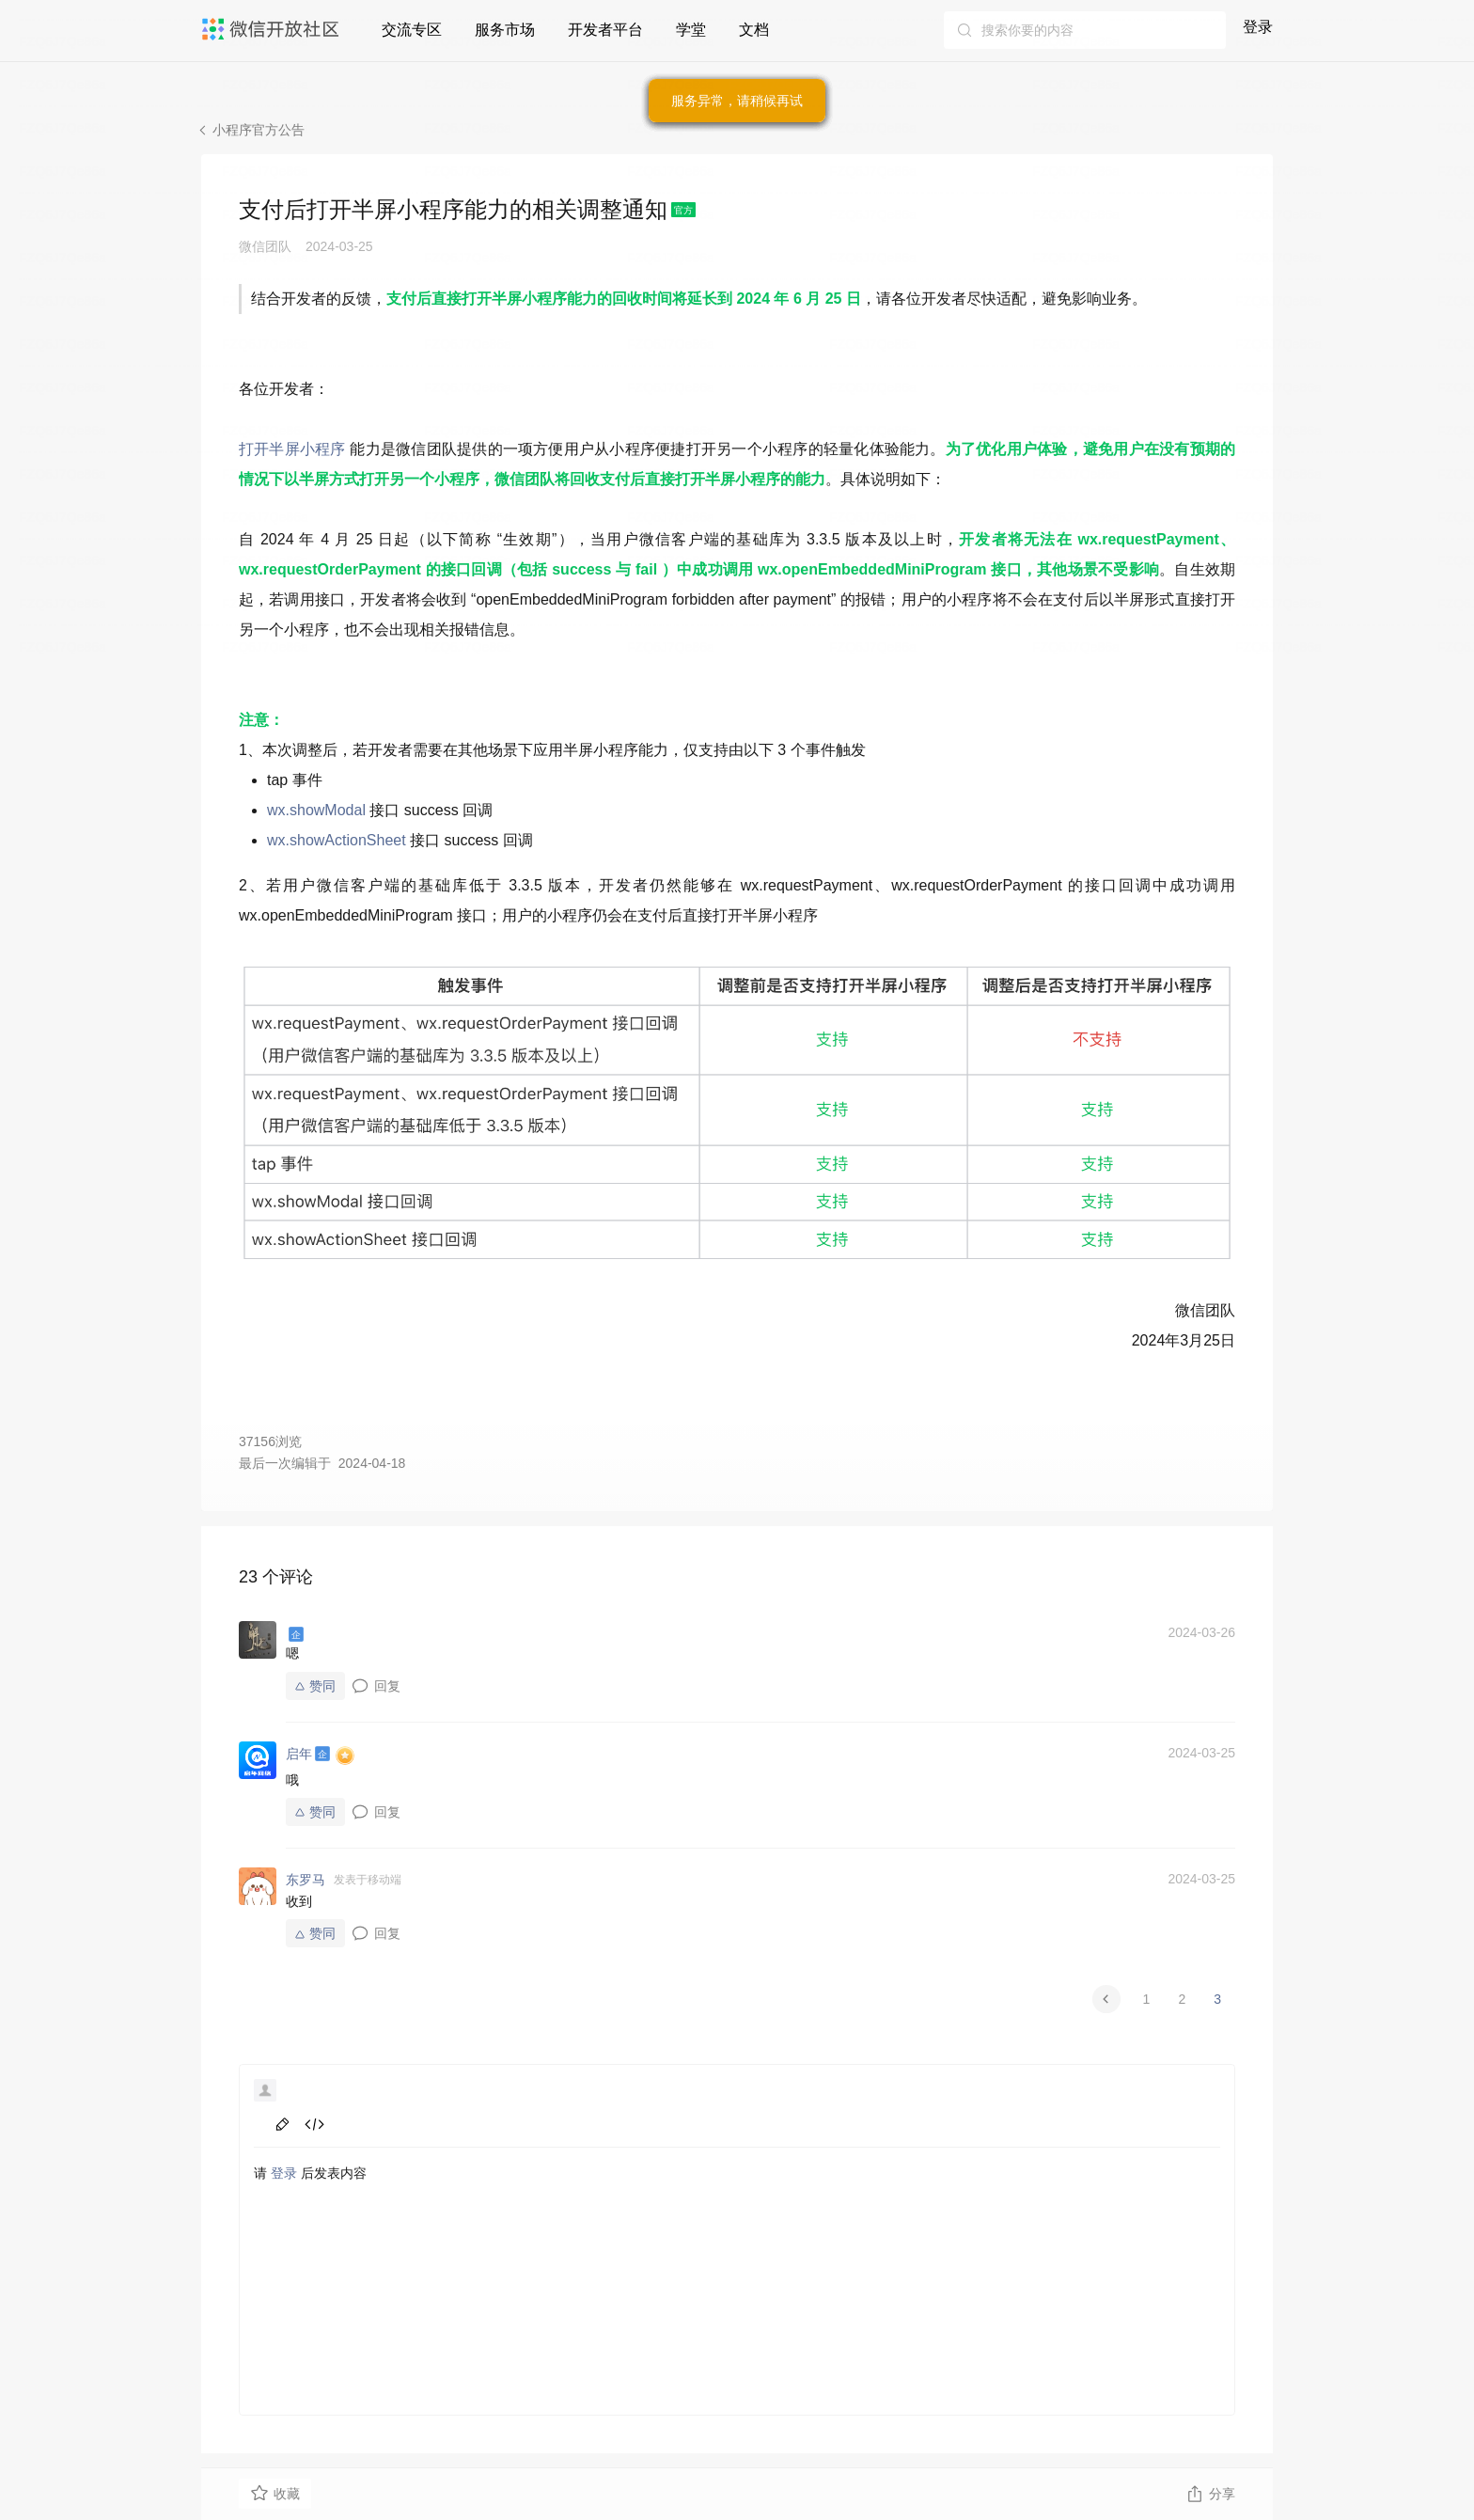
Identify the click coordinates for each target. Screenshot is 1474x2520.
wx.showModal (316, 810)
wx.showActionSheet (336, 840)
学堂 (691, 30)
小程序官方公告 (258, 129)
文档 (754, 30)
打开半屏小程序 (292, 449)
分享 (1210, 2493)
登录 (1258, 27)
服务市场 (505, 30)
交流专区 (412, 30)
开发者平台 (605, 30)
